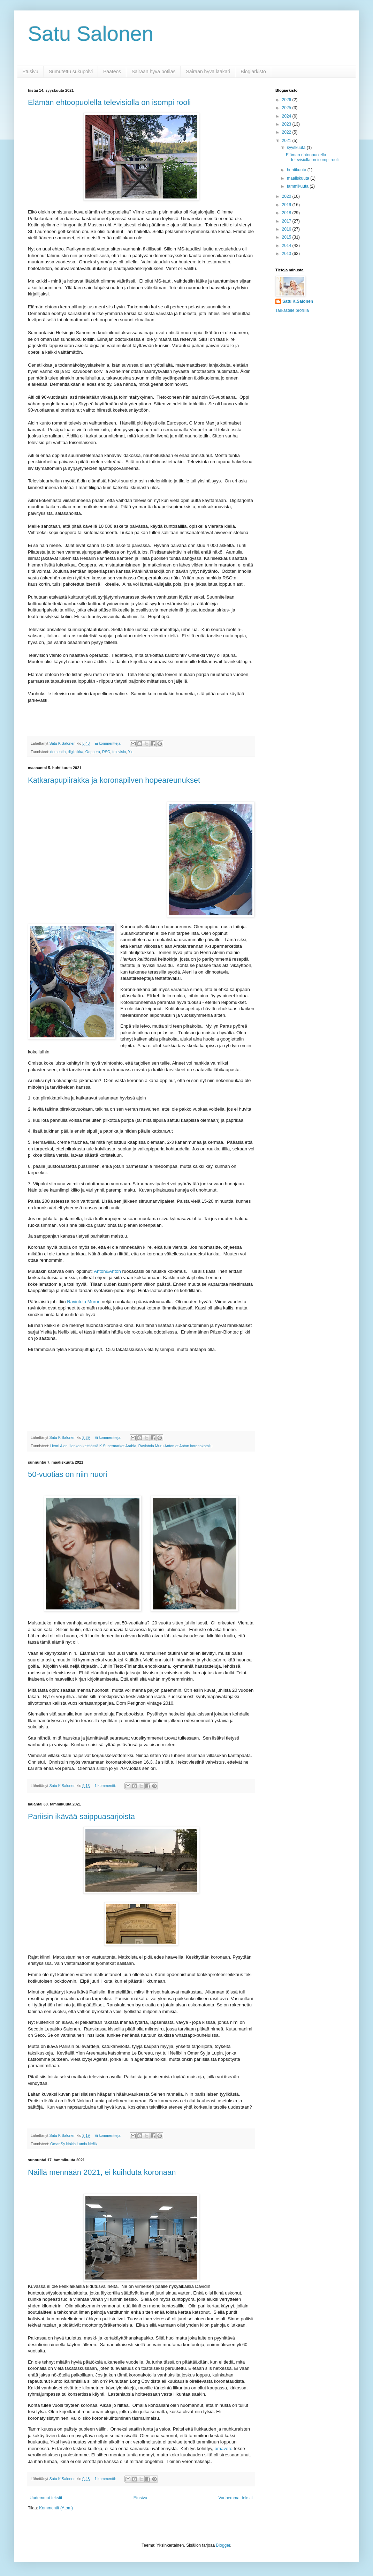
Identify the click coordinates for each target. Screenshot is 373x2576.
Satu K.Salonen (297, 301)
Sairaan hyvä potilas (153, 71)
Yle (131, 752)
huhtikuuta (297, 169)
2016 (287, 229)
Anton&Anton (107, 1271)
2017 (287, 221)
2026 (287, 99)
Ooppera (92, 752)
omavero (224, 2448)
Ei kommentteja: (108, 743)
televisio (119, 752)
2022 (287, 132)
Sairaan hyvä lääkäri (208, 71)
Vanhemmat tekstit (236, 2497)
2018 (287, 212)
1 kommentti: (105, 1785)
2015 (287, 237)
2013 (287, 253)
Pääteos (112, 71)
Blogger (223, 2545)
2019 (287, 204)
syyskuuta (297, 147)
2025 (287, 107)
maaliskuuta (298, 178)
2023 (287, 124)
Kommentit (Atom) (56, 2508)
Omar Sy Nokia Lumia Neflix (74, 2144)
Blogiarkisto (253, 71)
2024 (287, 116)
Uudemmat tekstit (46, 2497)
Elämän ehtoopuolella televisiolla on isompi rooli (109, 102)
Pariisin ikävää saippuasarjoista (81, 1816)
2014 (287, 245)
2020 (287, 196)
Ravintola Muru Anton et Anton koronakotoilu (175, 1446)
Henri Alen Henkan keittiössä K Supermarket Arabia (93, 1446)
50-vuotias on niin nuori (67, 1474)
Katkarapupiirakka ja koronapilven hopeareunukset (114, 780)
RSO (106, 752)
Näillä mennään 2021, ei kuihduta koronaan (102, 2172)
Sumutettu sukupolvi (71, 71)
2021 (287, 140)
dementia (58, 752)
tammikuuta (298, 186)
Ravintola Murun (83, 1301)
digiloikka (75, 752)
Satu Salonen (90, 33)
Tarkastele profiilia (292, 310)
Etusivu (30, 71)
